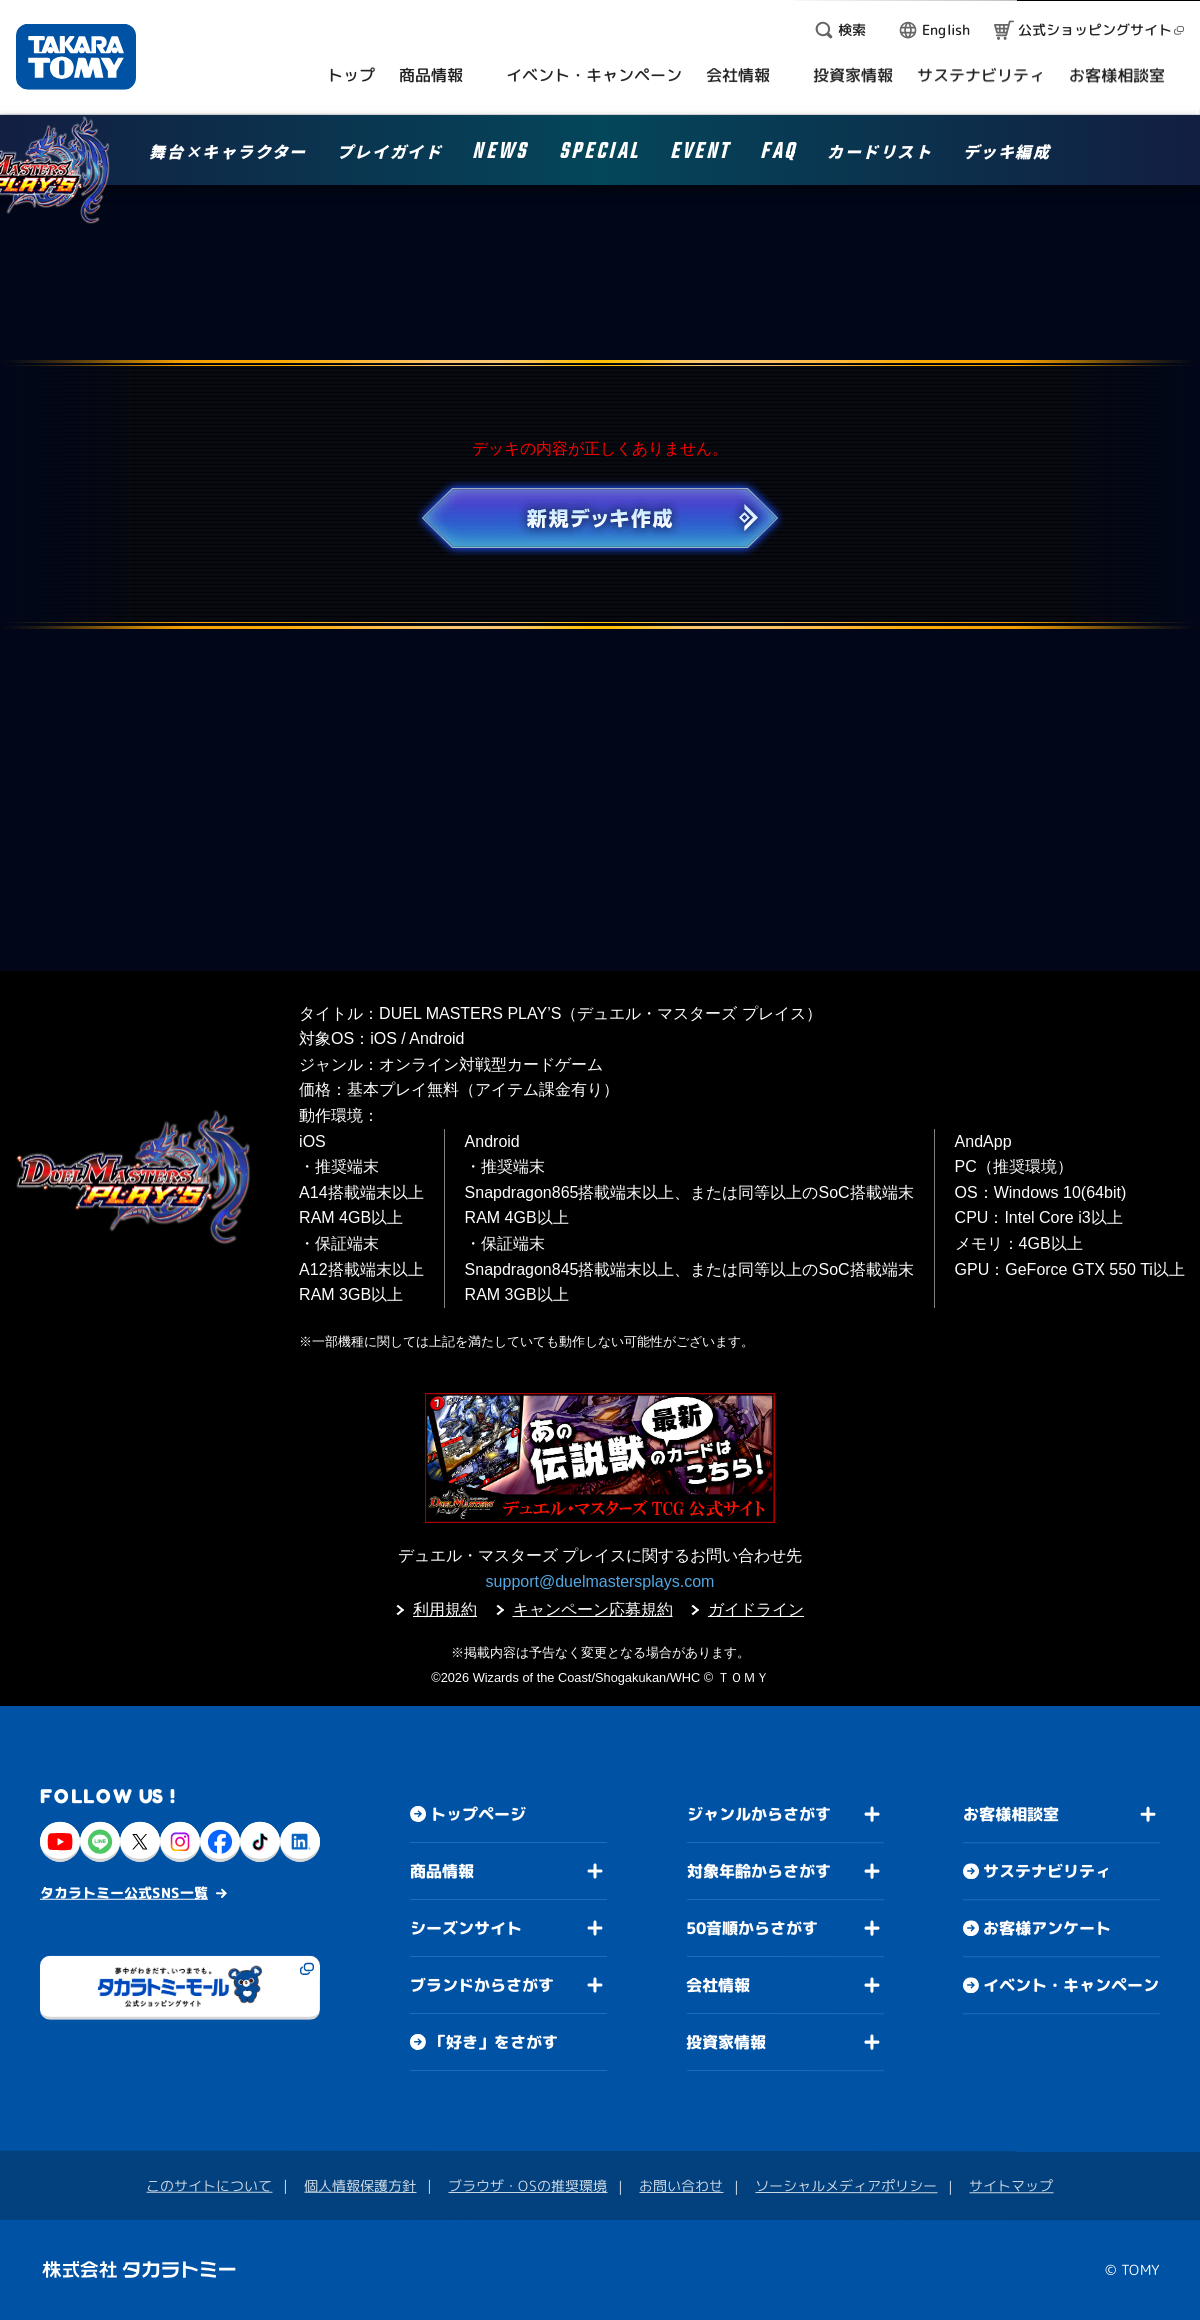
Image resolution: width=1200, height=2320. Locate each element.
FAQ (778, 154)
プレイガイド (390, 153)
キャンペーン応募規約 (593, 1609)
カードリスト (880, 153)
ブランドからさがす (482, 1985)
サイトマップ (1011, 2185)
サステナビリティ (1047, 1871)
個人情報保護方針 (360, 2185)
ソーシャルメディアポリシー (846, 2185)
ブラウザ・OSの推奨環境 (527, 2185)
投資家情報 (726, 2042)
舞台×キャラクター (227, 153)
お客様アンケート (1047, 1928)
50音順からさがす (752, 1928)
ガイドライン (756, 1609)
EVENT (700, 154)
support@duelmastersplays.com (600, 1581)
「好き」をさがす (494, 2042)
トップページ (478, 1814)
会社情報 (718, 1985)
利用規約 (445, 1609)
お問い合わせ (681, 2185)
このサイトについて (209, 2185)
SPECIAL (599, 154)
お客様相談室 (1011, 1814)
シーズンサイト (466, 1928)
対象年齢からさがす (759, 1871)
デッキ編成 (1007, 153)
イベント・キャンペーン (1071, 1985)
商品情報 (442, 1871)
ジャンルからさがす (759, 1814)
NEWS (500, 154)
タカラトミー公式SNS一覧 (124, 1892)
